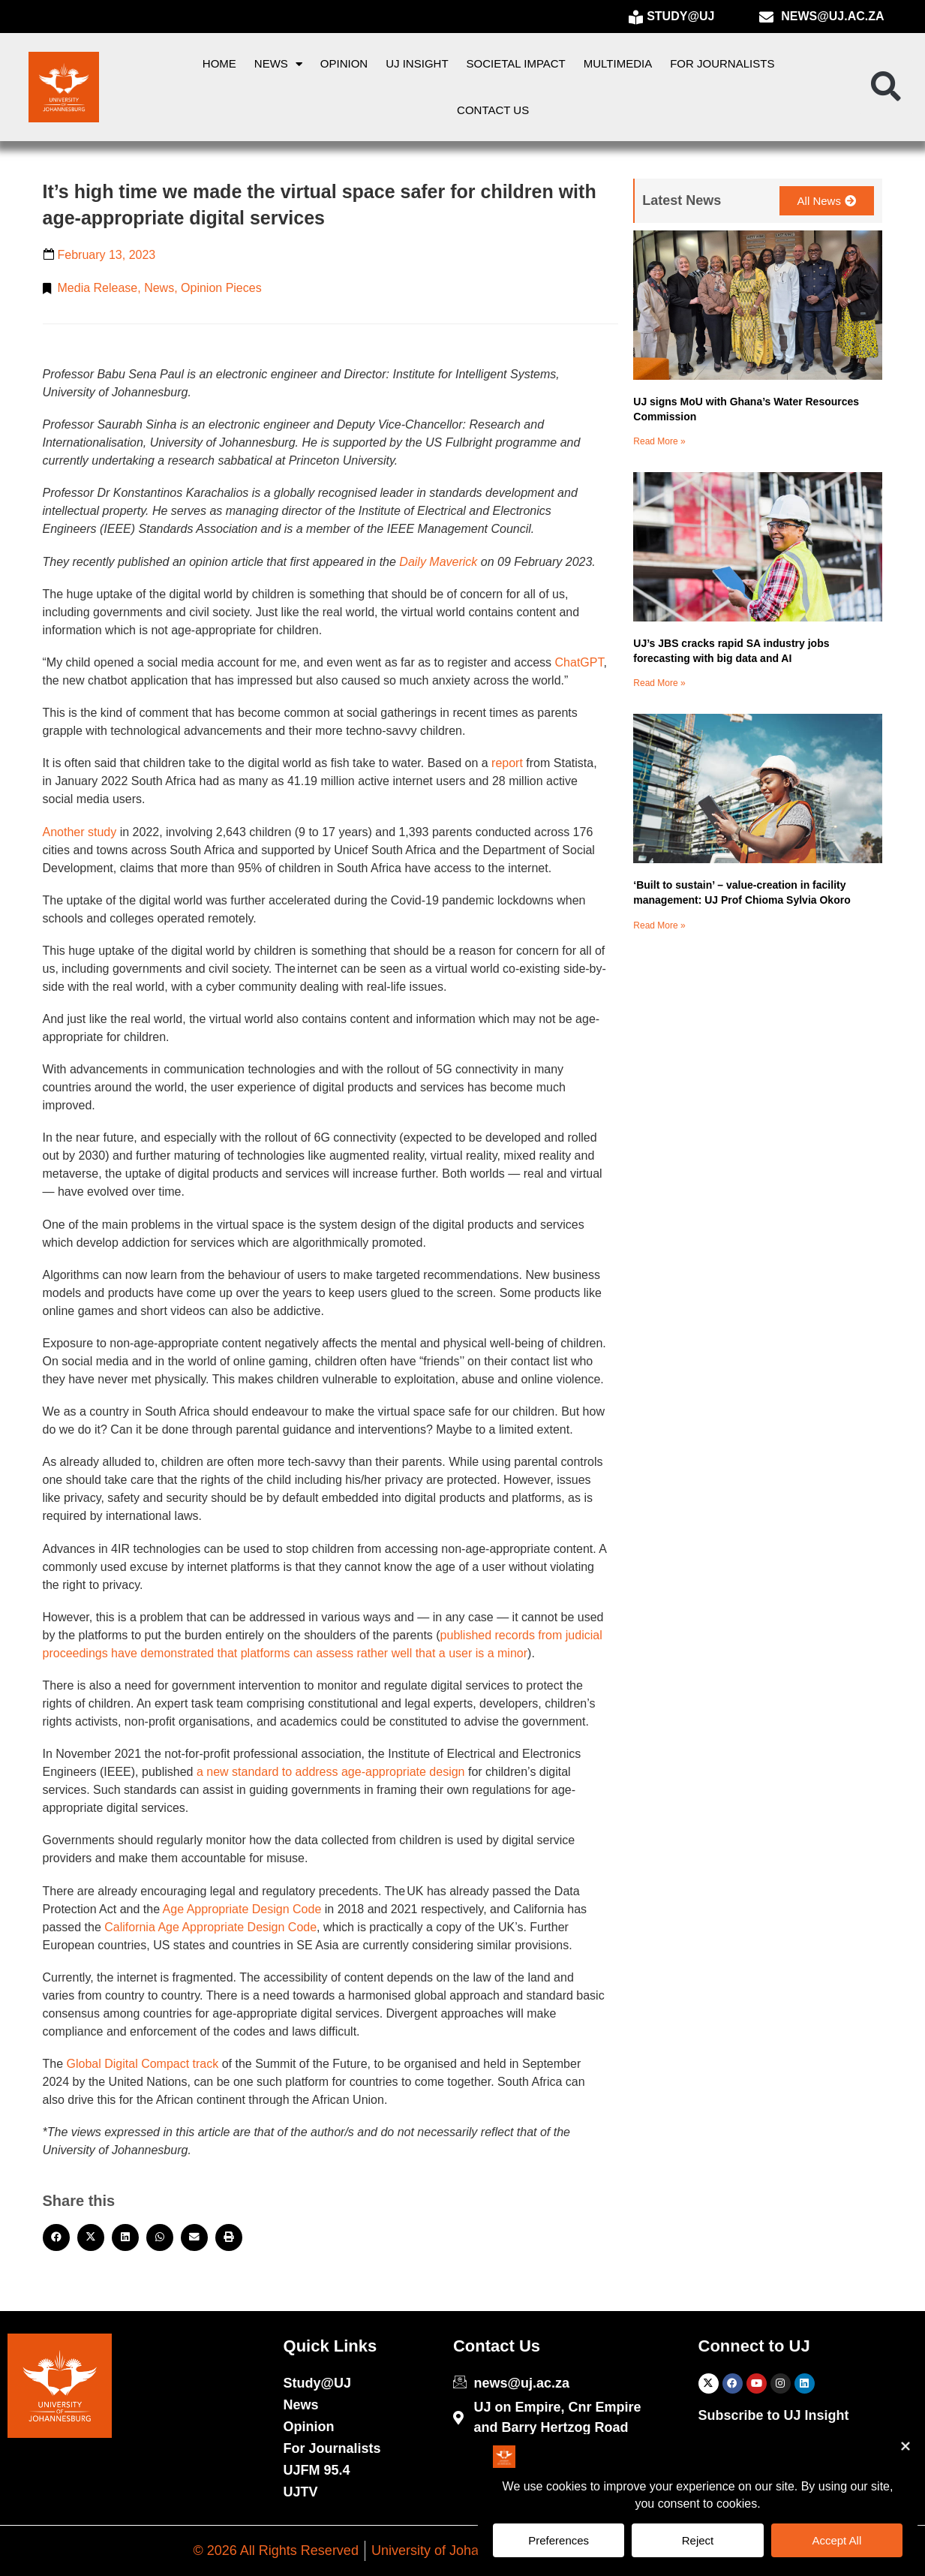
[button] (886, 87)
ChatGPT (577, 662)
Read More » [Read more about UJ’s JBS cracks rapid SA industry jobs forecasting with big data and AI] (659, 683)
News (278, 64)
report (505, 763)
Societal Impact (516, 63)
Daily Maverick (438, 561)
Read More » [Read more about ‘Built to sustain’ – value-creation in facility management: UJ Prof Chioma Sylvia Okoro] (659, 925)
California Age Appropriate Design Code (209, 1927)
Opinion (344, 63)
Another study (80, 832)
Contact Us (493, 110)
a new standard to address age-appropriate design (329, 1771)
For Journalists (722, 63)
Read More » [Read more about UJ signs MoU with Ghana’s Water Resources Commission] (659, 441)
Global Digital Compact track (140, 2063)
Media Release (98, 287)
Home (219, 63)
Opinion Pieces (221, 287)
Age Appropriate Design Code (240, 1909)
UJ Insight (417, 63)
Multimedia (618, 63)
